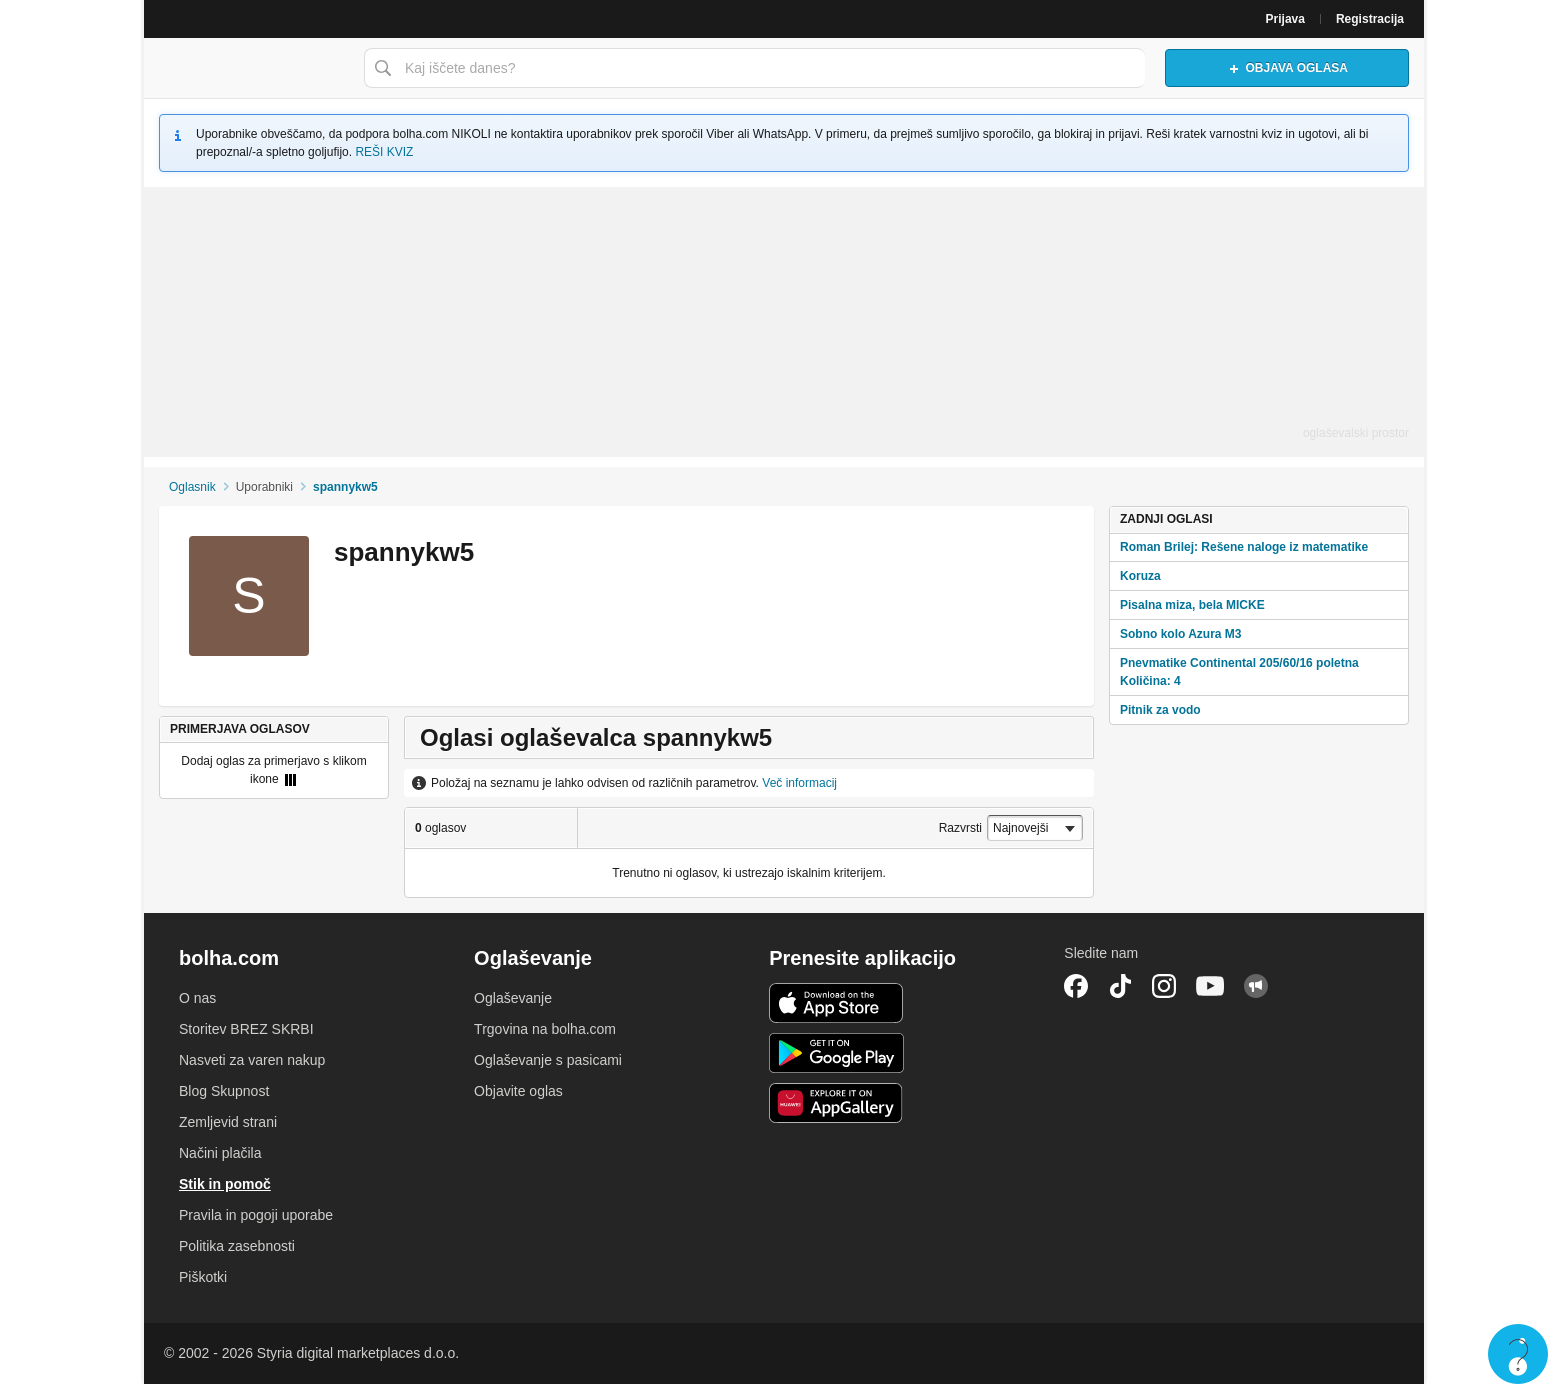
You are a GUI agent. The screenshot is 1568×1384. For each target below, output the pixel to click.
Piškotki (203, 1277)
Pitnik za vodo (1160, 710)
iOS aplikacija (836, 1003)
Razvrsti (960, 828)
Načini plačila (220, 1153)
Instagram (1164, 986)
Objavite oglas (518, 1091)
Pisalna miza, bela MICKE (1192, 605)
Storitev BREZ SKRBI (246, 1029)
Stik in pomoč (225, 1184)
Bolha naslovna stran (249, 68)
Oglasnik (192, 487)
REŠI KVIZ (384, 152)
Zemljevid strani (228, 1122)
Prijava (1285, 19)
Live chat (1518, 1354)
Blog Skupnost (224, 1091)
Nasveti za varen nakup (252, 1060)
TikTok (1120, 986)
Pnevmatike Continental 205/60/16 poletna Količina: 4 (1239, 672)
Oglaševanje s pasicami (548, 1060)
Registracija (1370, 19)
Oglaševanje (513, 998)
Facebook (1076, 986)
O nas (197, 998)
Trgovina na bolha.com (545, 1029)
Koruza (1140, 576)
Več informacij (799, 783)
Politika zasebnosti (237, 1246)
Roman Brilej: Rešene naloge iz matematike (1244, 547)
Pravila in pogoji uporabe (256, 1215)
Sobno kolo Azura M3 (1181, 634)
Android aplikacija (836, 1053)
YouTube (1210, 986)
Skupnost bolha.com (1256, 986)
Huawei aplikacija (836, 1103)
